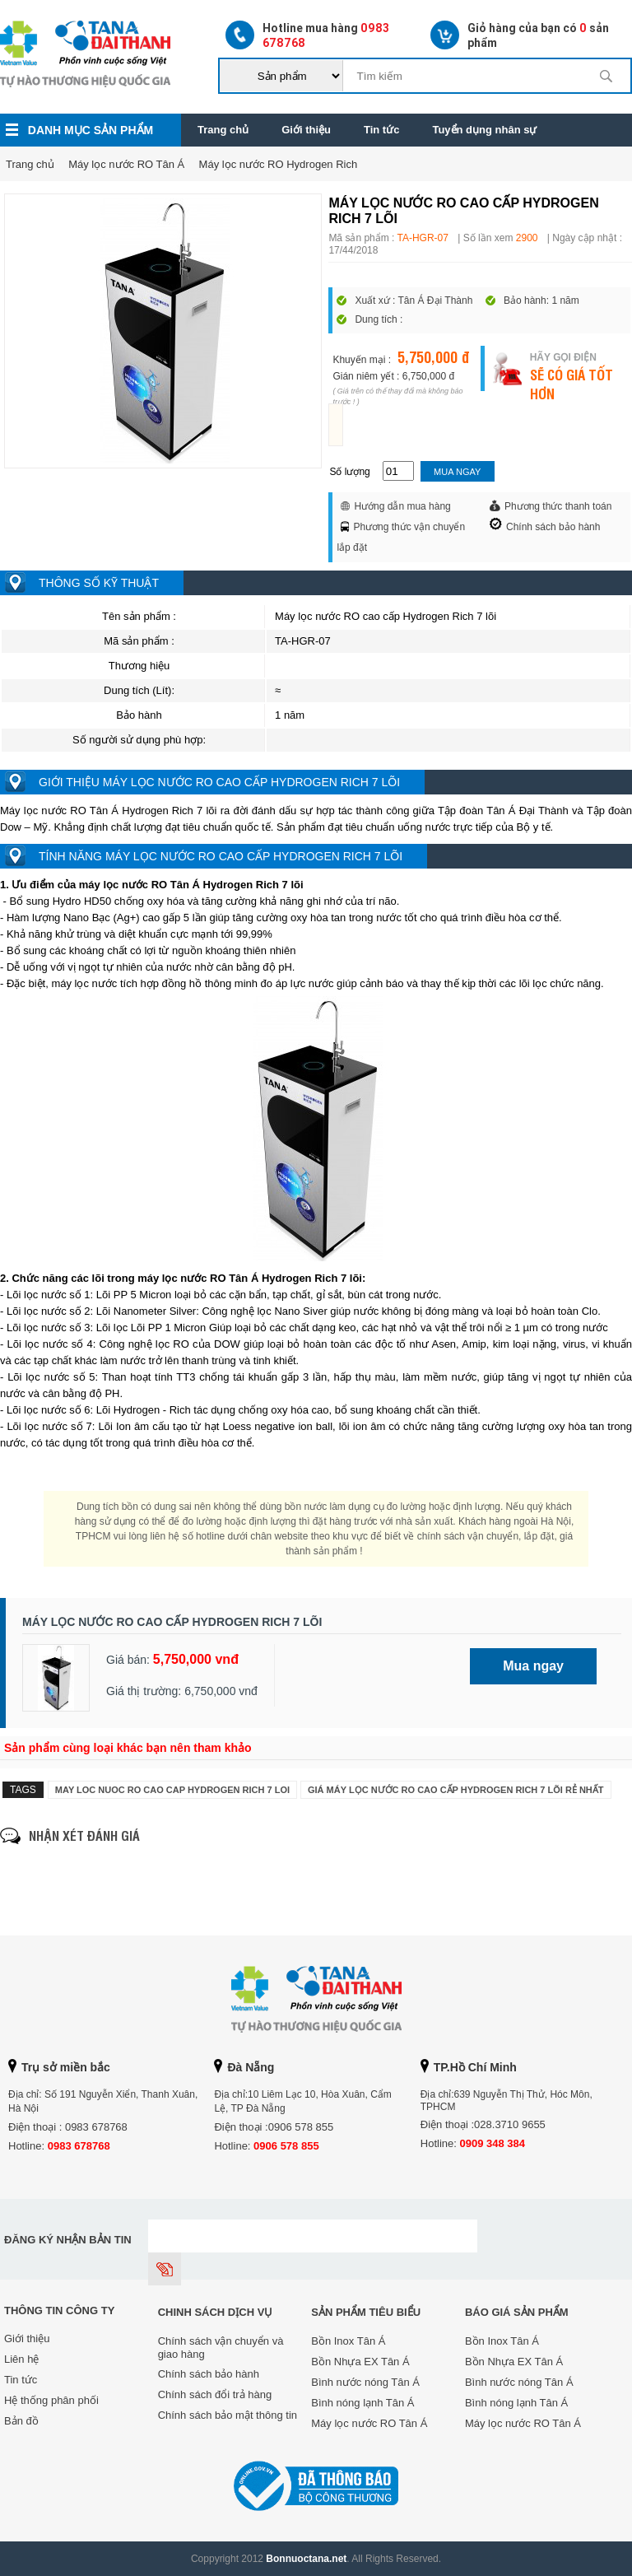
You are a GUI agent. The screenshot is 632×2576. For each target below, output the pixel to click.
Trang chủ (223, 129)
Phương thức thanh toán (550, 506)
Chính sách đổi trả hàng (215, 2394)
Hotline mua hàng (307, 35)
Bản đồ (21, 2421)
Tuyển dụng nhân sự (484, 129)
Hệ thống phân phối (51, 2400)
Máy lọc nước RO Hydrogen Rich (278, 164)
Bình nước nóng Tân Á (365, 2382)
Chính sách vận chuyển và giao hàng (221, 2347)
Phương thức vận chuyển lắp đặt (401, 537)
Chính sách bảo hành (545, 525)
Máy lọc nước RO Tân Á (126, 164)
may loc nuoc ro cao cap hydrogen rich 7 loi (172, 1790)
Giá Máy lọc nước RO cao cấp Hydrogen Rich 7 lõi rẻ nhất (456, 1790)
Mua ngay (457, 472)
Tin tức (381, 129)
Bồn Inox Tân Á (348, 2341)
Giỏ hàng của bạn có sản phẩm (519, 35)
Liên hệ (21, 2359)
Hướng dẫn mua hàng (395, 506)
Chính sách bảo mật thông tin (227, 2415)
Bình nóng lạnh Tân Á (362, 2403)
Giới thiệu (306, 129)
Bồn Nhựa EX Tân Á (360, 2361)
